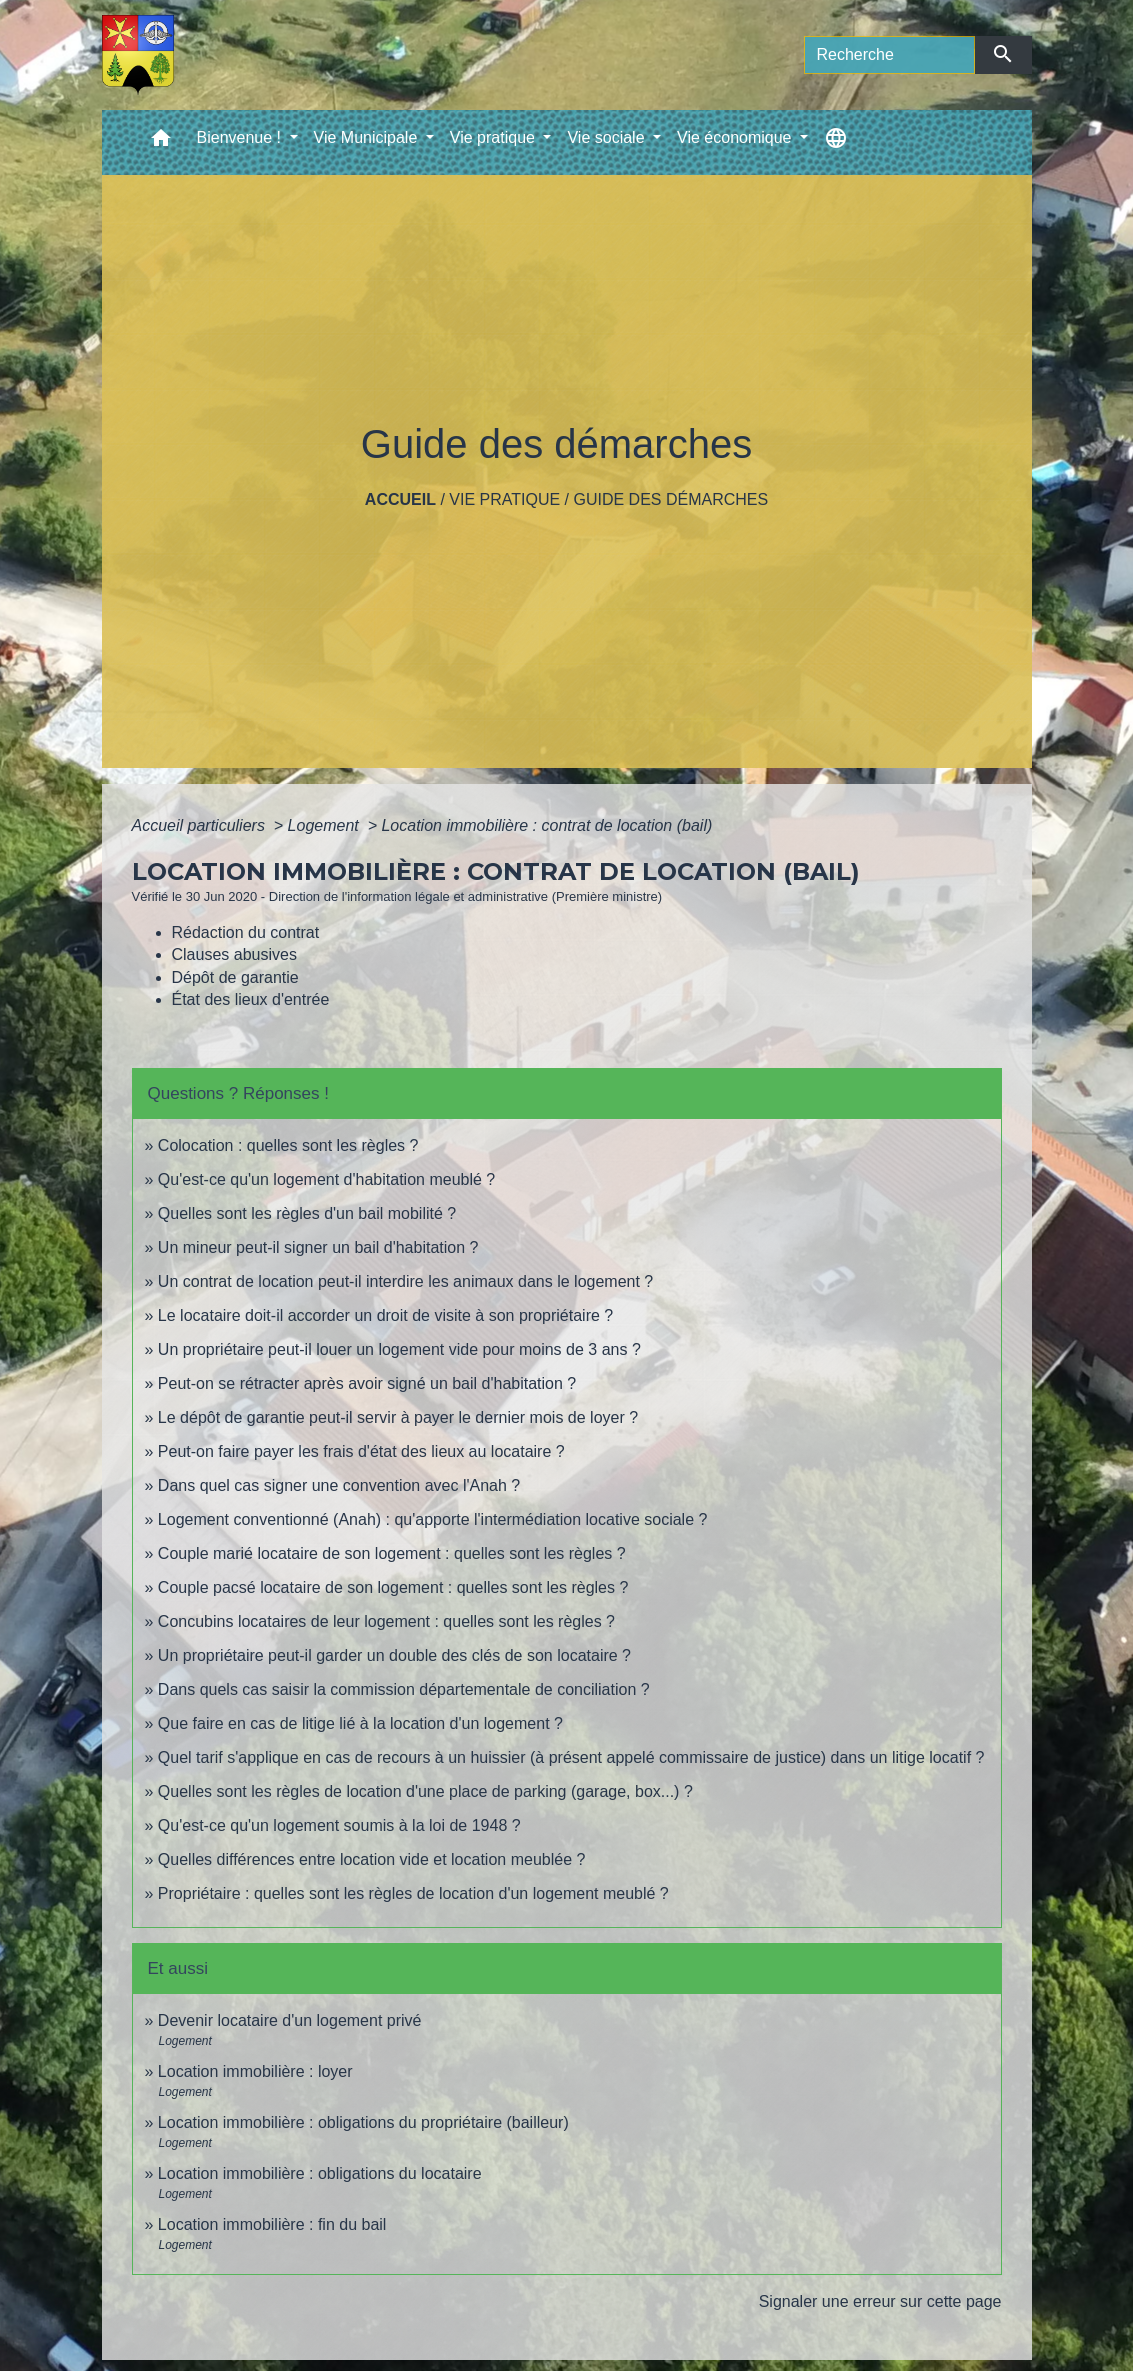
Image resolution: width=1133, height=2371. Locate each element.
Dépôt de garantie (235, 977)
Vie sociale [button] (608, 137)
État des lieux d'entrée (251, 999)
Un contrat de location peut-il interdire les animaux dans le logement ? (405, 1281)
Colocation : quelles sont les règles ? (288, 1145)
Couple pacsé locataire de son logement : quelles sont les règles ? (393, 1587)
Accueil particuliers (201, 825)
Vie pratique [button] (495, 137)
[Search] (889, 55)
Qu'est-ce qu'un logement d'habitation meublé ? (326, 1179)
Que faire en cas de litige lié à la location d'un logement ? (360, 1723)
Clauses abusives (234, 954)
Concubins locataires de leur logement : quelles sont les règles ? (386, 1621)
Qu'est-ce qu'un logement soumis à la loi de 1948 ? (339, 1825)
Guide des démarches (670, 499)
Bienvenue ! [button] (241, 137)
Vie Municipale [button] (368, 137)
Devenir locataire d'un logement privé (290, 2020)
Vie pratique (504, 499)
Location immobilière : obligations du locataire (320, 2173)
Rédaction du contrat (246, 932)
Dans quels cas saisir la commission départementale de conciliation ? (404, 1689)
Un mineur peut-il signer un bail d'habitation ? (318, 1247)
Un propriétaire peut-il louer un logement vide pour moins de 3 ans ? (399, 1349)
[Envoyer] (1003, 55)
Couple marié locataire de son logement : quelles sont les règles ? (392, 1553)
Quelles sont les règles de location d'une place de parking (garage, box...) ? (425, 1791)
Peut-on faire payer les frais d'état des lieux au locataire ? (361, 1451)
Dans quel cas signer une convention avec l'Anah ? (339, 1485)
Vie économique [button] (736, 137)
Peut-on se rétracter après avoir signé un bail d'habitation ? (367, 1383)
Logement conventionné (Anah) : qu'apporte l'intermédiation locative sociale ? (433, 1519)
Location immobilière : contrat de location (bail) (546, 825)
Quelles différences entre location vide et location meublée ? (372, 1859)
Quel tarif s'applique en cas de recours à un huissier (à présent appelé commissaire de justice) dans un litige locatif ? (571, 1757)
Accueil (400, 499)
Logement (326, 825)
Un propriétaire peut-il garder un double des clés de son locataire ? (394, 1655)
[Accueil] (138, 55)
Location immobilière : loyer (255, 2071)
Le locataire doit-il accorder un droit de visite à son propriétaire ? (385, 1315)
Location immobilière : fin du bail (272, 2224)
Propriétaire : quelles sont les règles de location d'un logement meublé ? (413, 1893)
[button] (161, 142)
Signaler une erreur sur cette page (880, 2301)
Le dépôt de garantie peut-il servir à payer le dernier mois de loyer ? (398, 1417)
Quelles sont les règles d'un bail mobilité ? (307, 1213)
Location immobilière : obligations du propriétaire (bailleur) (363, 2122)
